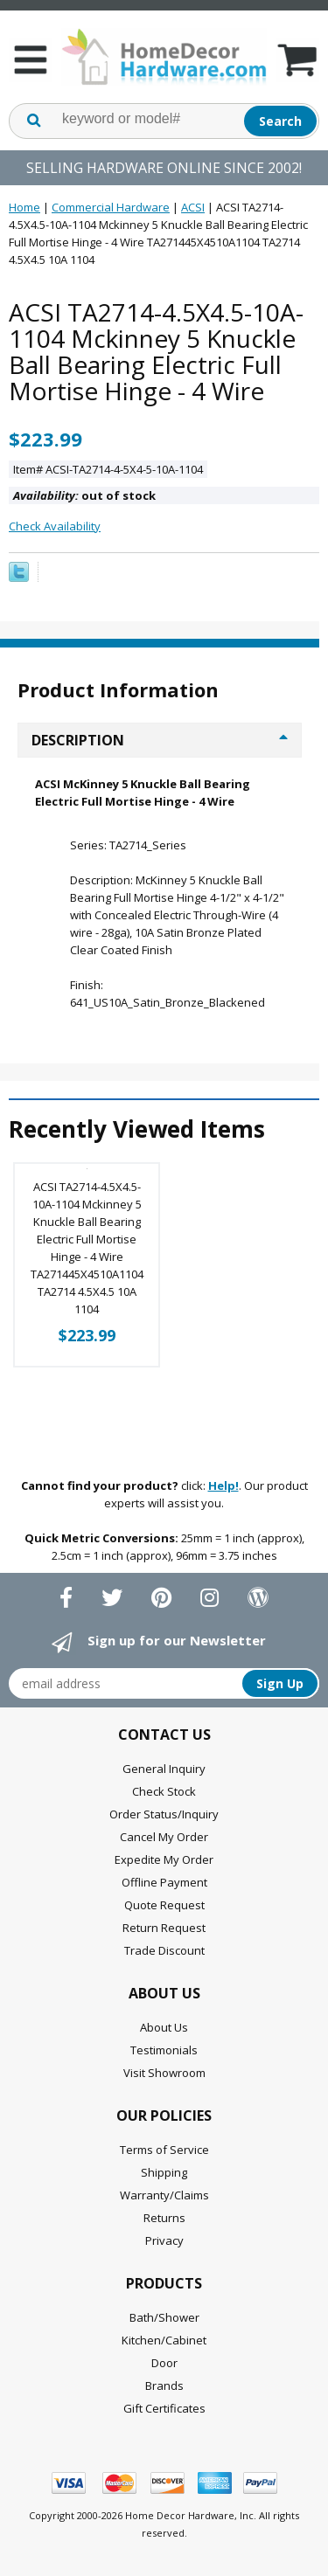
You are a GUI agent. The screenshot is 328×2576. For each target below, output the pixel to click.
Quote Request (164, 1905)
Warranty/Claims (164, 2195)
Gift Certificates (164, 2408)
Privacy (164, 2240)
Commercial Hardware (111, 207)
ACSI (193, 207)
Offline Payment (164, 1882)
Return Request (164, 1927)
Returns (164, 2218)
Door (164, 2363)
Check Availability (55, 526)
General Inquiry (164, 1768)
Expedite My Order (164, 1859)
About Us (164, 2027)
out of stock (84, 495)
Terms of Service (164, 2149)
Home (24, 207)
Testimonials (164, 2050)
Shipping (164, 2172)
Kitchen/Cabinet (164, 2340)
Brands (164, 2385)
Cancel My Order (164, 1837)
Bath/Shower (164, 2317)
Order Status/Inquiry (164, 1814)
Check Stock (164, 1791)
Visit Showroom (164, 2073)
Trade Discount (164, 1950)
